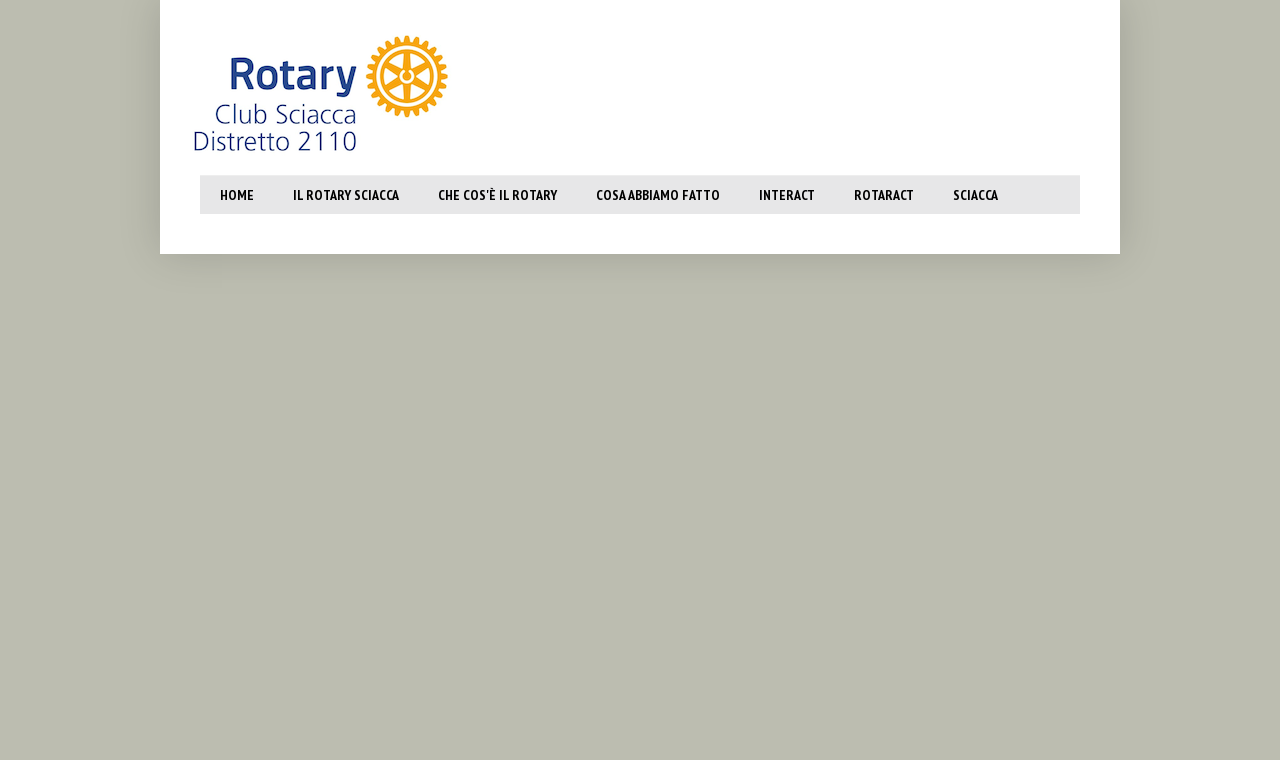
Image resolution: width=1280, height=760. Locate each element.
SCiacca (975, 195)
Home (237, 195)
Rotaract (884, 195)
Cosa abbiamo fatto (658, 195)
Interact (787, 195)
